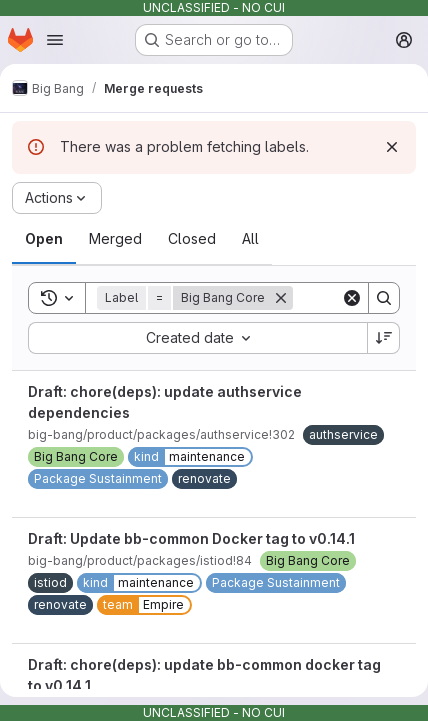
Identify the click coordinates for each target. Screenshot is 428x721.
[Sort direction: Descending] (384, 338)
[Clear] (352, 298)
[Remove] (281, 298)
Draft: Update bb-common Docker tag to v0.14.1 (191, 538)
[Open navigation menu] (55, 40)
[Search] (384, 298)
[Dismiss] (392, 147)
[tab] (44, 239)
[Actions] (57, 198)
